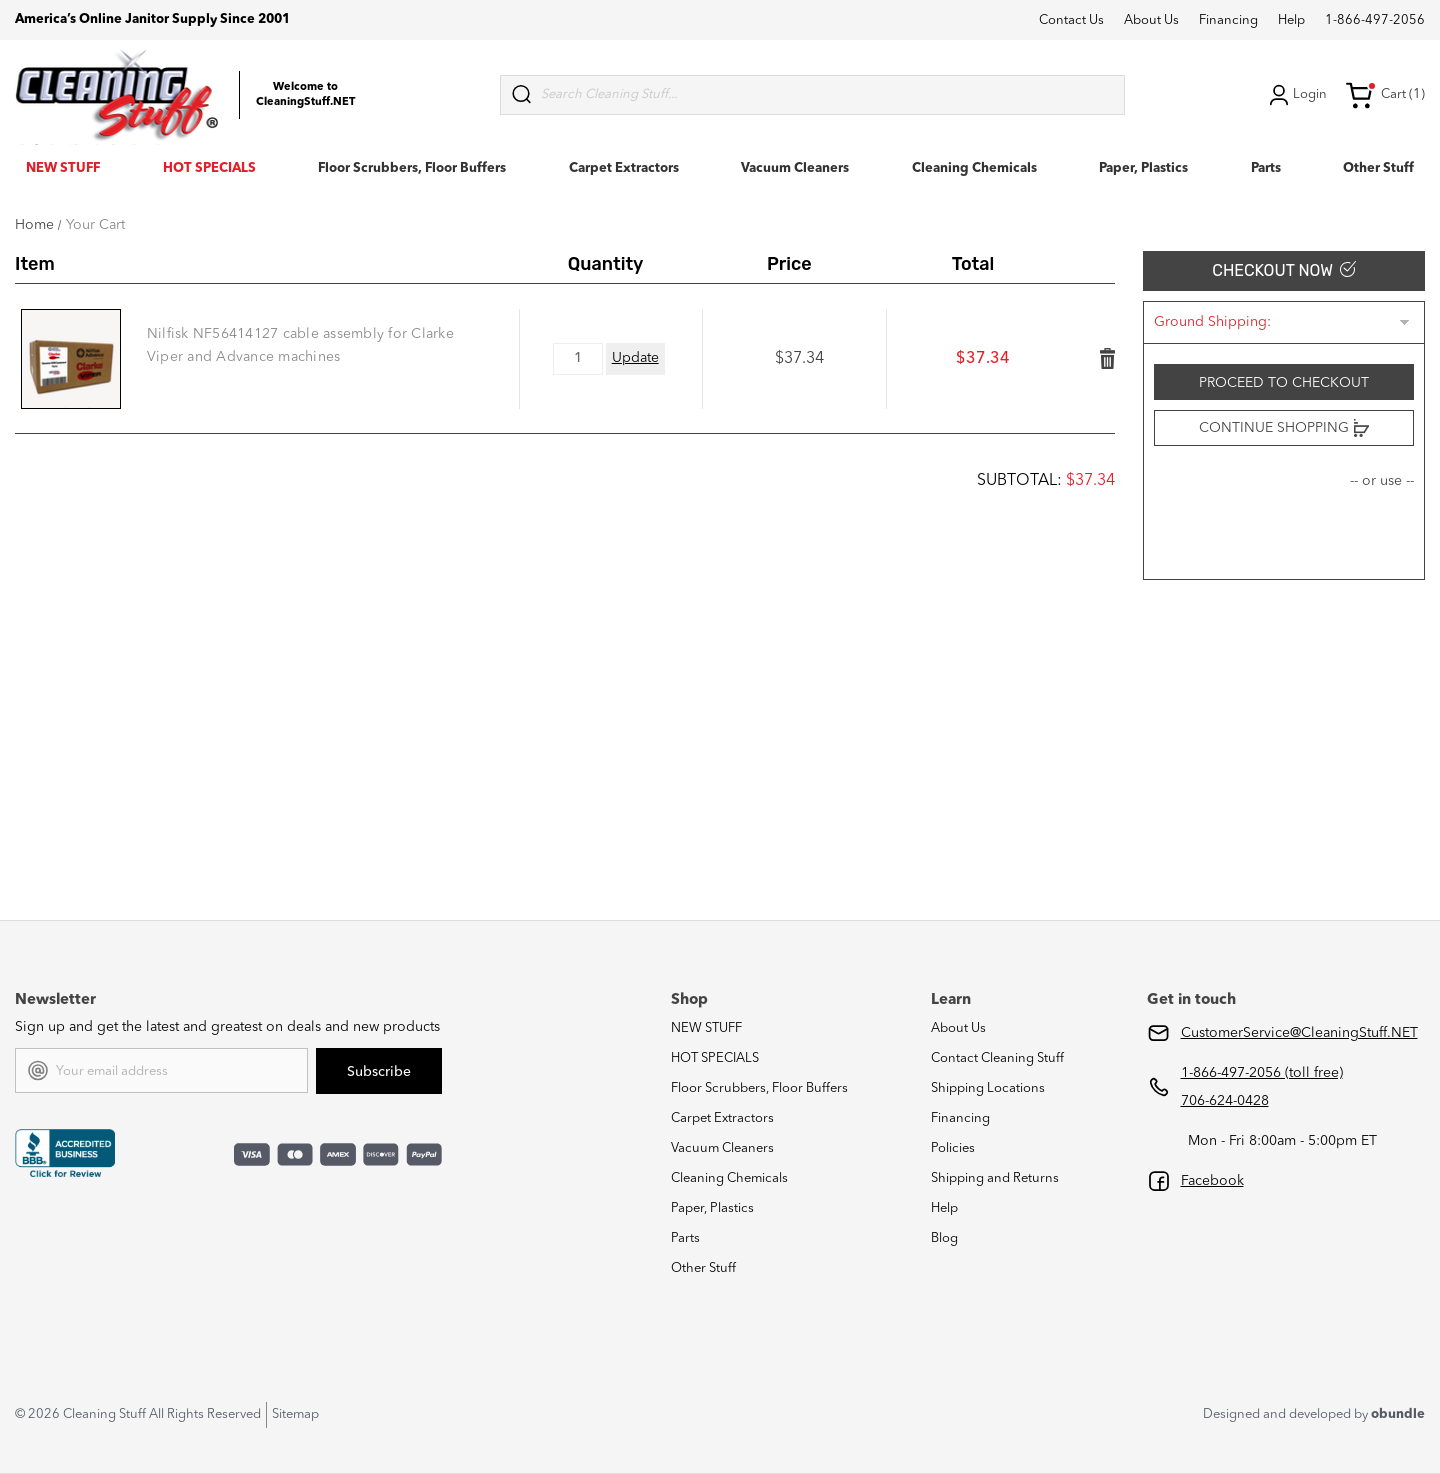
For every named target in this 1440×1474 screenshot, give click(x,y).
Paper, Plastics (1143, 168)
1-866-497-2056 (1375, 20)
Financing (1228, 20)
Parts (1266, 168)
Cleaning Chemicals (974, 168)
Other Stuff (1378, 168)
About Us (1151, 20)
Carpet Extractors (624, 168)
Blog (944, 1238)
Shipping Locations (988, 1088)
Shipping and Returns (995, 1178)
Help (1291, 20)
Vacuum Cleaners (795, 168)
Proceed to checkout (1284, 383)
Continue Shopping (1284, 428)
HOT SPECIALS (209, 168)
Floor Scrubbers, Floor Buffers (412, 168)
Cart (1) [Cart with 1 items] (1385, 95)
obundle (1398, 1414)
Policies (953, 1148)
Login (1296, 95)
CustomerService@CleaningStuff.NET (1299, 1033)
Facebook (1212, 1181)
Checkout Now (1283, 270)
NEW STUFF (63, 168)
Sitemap (295, 1414)
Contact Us (1071, 20)
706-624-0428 (1225, 1101)
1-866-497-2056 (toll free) (1262, 1073)
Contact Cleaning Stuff (997, 1058)
